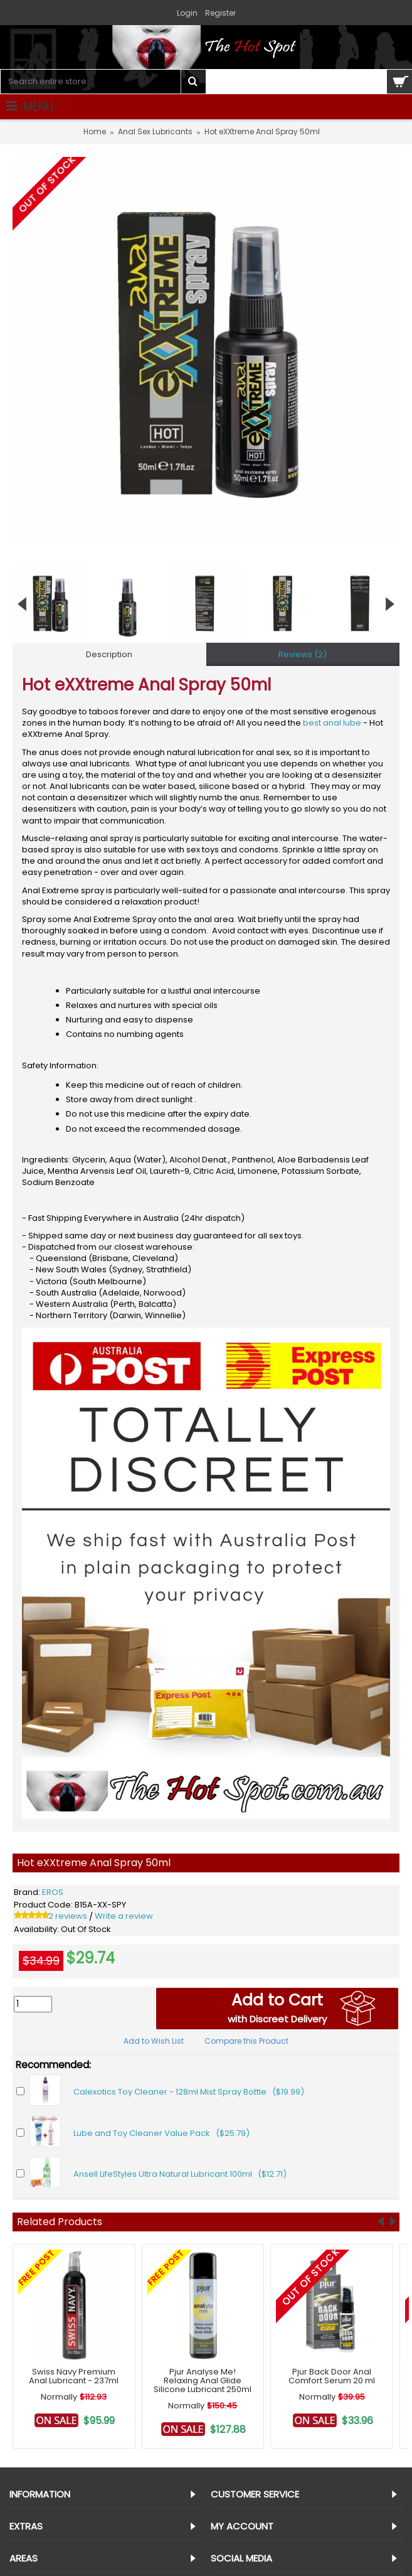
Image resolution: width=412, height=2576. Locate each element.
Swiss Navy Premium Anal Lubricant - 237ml (74, 2376)
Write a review (124, 1916)
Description (109, 654)
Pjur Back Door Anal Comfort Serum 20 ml (331, 2376)
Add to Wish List (154, 2041)
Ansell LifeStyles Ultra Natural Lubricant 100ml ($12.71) (180, 2174)
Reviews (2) (302, 654)
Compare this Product (246, 2041)
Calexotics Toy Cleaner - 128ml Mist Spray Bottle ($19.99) (188, 2092)
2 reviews (67, 1916)
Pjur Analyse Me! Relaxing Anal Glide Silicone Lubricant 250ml (202, 2381)
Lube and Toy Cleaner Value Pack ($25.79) (161, 2133)
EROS (52, 1892)
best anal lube (332, 723)
